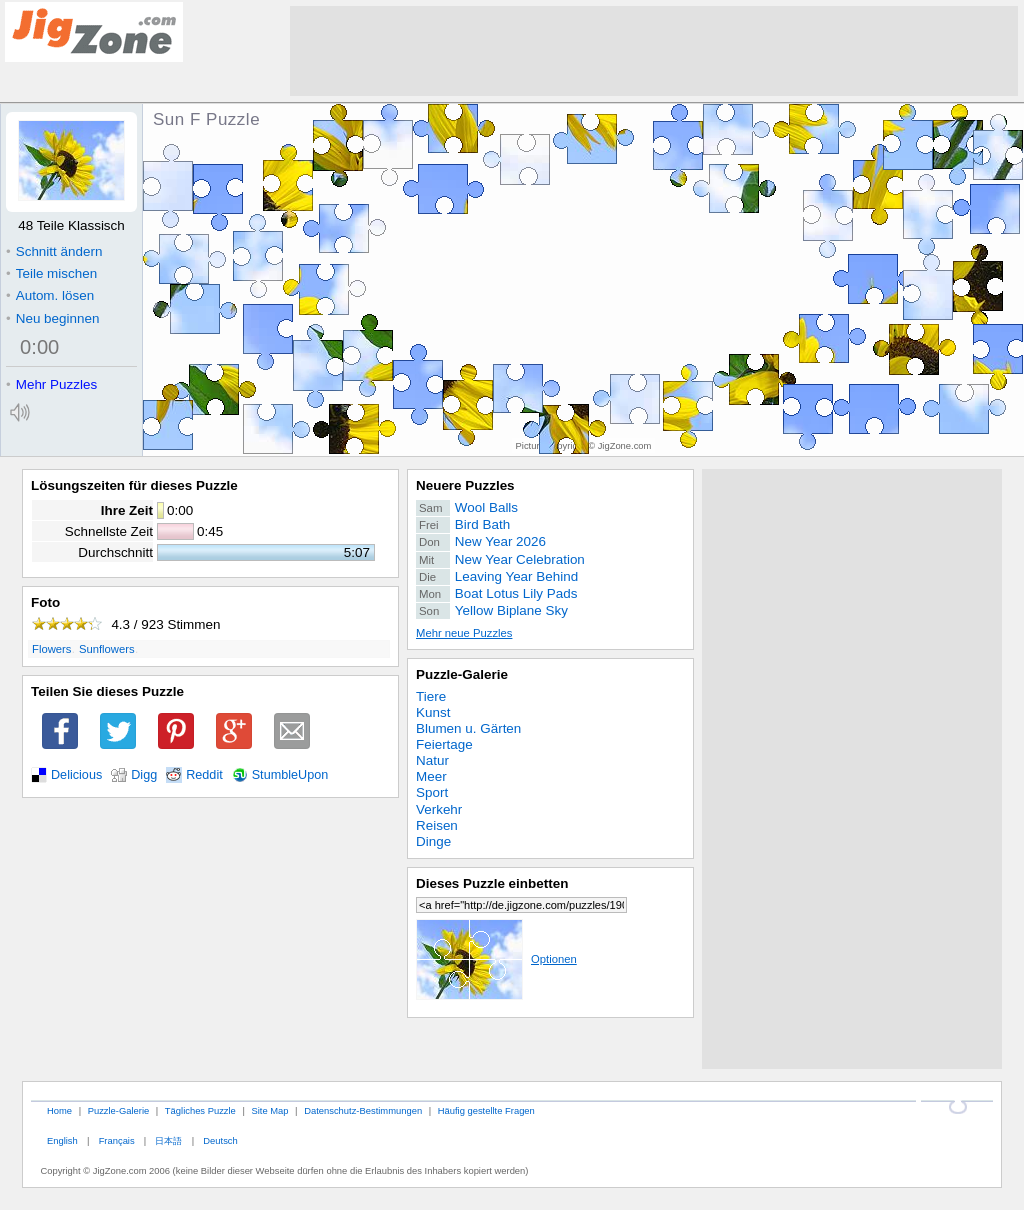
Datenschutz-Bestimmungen (363, 1110)
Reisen (437, 825)
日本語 (168, 1140)
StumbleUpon (290, 775)
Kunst (433, 712)
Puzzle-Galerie (462, 674)
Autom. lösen (50, 295)
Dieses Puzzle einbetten (492, 883)
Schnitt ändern (54, 251)
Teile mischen (51, 273)
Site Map (269, 1110)
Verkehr (439, 809)
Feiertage (444, 744)
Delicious (76, 775)
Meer (431, 776)
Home (59, 1110)
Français (117, 1140)
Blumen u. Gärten (468, 728)
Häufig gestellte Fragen (486, 1110)
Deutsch (220, 1140)
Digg (144, 775)
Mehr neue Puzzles (464, 633)
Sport (432, 792)
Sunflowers (107, 649)
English (62, 1140)
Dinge (433, 841)
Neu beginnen (52, 318)
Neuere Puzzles (465, 485)
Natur (432, 760)
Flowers (51, 649)
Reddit (204, 775)
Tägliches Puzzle (200, 1110)
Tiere (431, 696)
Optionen (496, 959)
